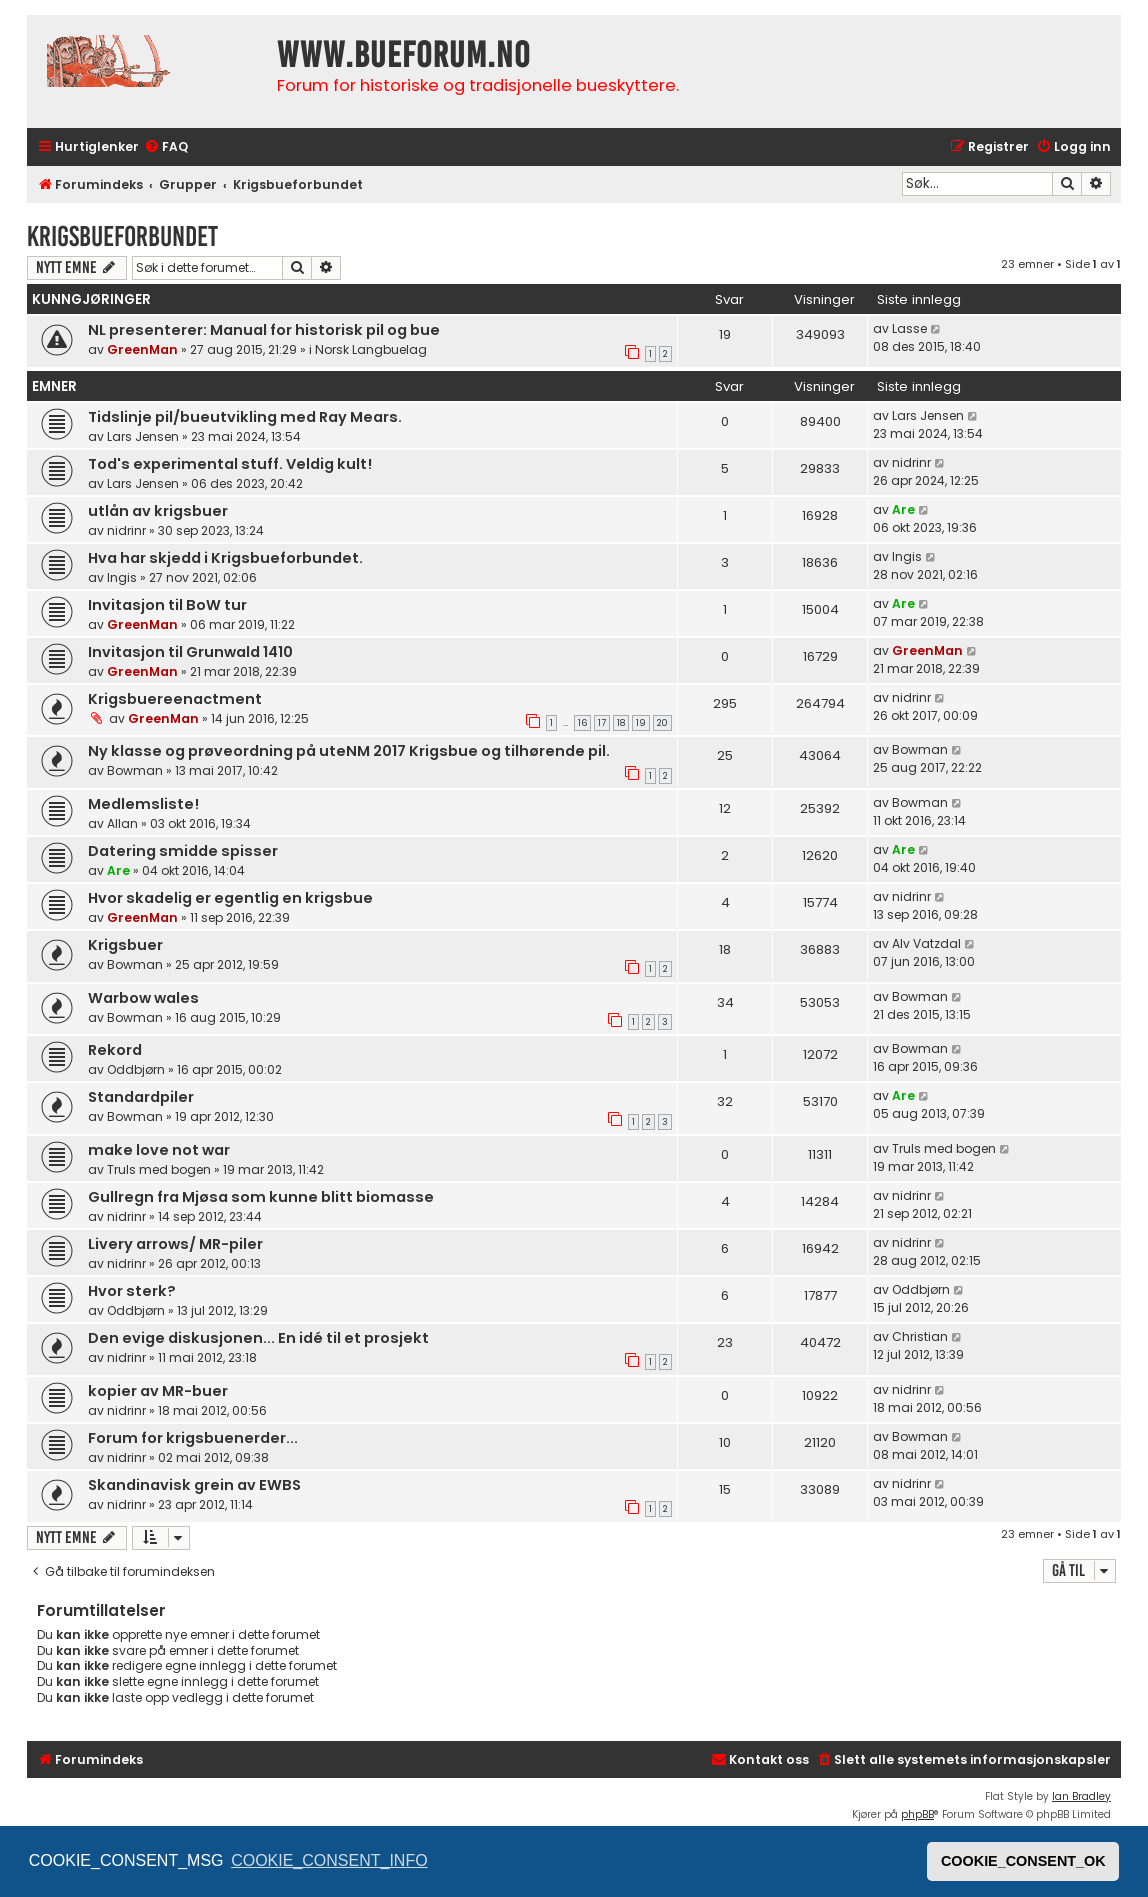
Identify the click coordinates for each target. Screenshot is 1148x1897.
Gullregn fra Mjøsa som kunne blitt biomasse (261, 1197)
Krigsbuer (125, 945)
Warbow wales (143, 998)
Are (903, 509)
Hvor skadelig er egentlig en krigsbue (230, 898)
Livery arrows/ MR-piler (175, 1244)
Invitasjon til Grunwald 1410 (190, 652)
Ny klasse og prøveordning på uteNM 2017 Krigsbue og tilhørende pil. (349, 751)
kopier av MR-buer (158, 1391)
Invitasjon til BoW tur (167, 605)
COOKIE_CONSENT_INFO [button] (329, 1860)
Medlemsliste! (143, 804)
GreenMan (142, 349)
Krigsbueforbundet (122, 236)
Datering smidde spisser (183, 851)
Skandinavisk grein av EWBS (194, 1485)
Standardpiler (141, 1097)
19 (641, 723)
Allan (122, 823)
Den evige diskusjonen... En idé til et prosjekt (258, 1338)
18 (621, 723)
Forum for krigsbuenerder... (193, 1438)
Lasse (909, 328)
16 (582, 723)
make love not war (159, 1150)
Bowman (135, 770)
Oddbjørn (136, 1069)
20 (662, 723)
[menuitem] (166, 147)
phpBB (917, 1814)
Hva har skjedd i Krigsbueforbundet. (225, 558)
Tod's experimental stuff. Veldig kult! (230, 464)
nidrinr (911, 462)
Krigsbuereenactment (175, 699)
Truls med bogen (159, 1169)
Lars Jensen (143, 436)
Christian (920, 1336)
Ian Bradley (1081, 1796)
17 (602, 723)
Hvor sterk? (132, 1291)
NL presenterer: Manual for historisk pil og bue (264, 330)
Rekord (115, 1050)
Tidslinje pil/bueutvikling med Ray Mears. (245, 417)
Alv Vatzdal (926, 943)
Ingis (122, 577)
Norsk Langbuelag (371, 349)
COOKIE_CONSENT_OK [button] (1023, 1861)
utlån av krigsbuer (158, 511)
